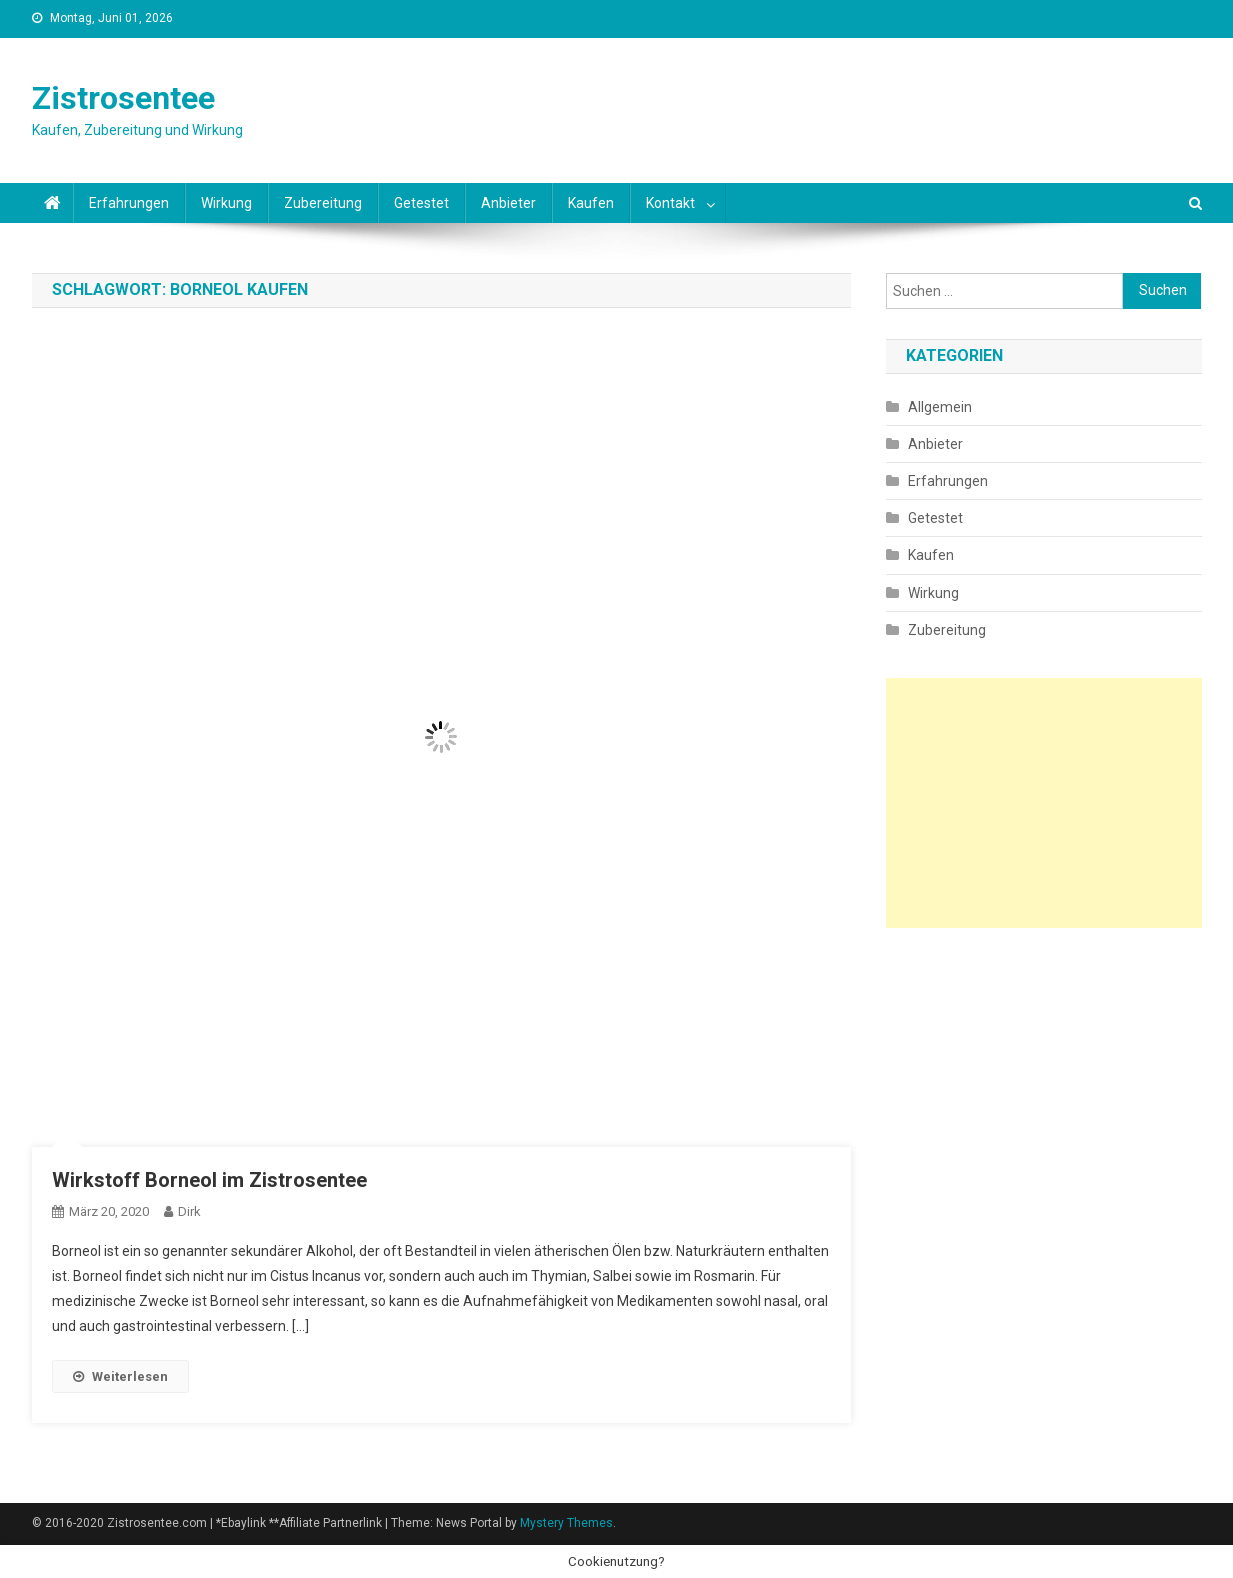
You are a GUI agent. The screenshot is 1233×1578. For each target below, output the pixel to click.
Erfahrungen (129, 203)
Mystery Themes (566, 1523)
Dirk (189, 1211)
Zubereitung (323, 203)
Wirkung (226, 203)
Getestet (421, 203)
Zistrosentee (123, 98)
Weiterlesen (120, 1376)
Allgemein (940, 407)
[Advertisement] (1044, 803)
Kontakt (670, 203)
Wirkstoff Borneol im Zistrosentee (209, 1180)
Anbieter (508, 203)
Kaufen (591, 203)
